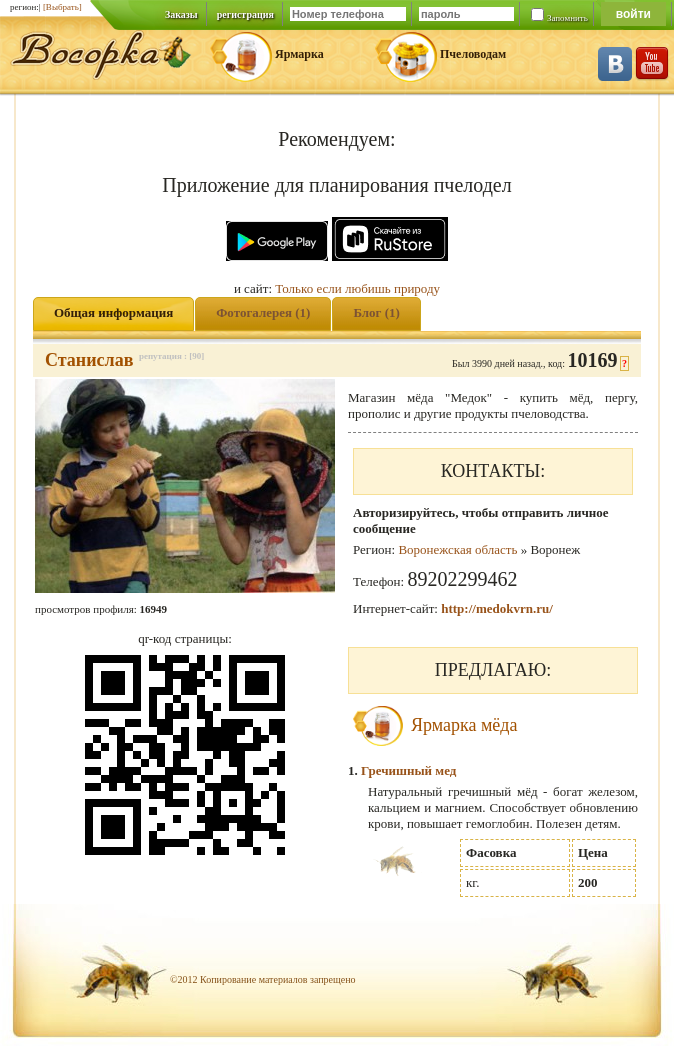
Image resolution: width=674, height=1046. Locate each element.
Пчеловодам (473, 54)
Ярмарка (299, 54)
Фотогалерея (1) (263, 312)
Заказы (181, 14)
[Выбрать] (62, 7)
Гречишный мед (408, 770)
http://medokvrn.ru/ (497, 608)
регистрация (245, 14)
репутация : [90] (171, 356)
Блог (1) (376, 312)
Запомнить (567, 18)
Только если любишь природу (357, 288)
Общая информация (113, 312)
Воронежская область (457, 549)
